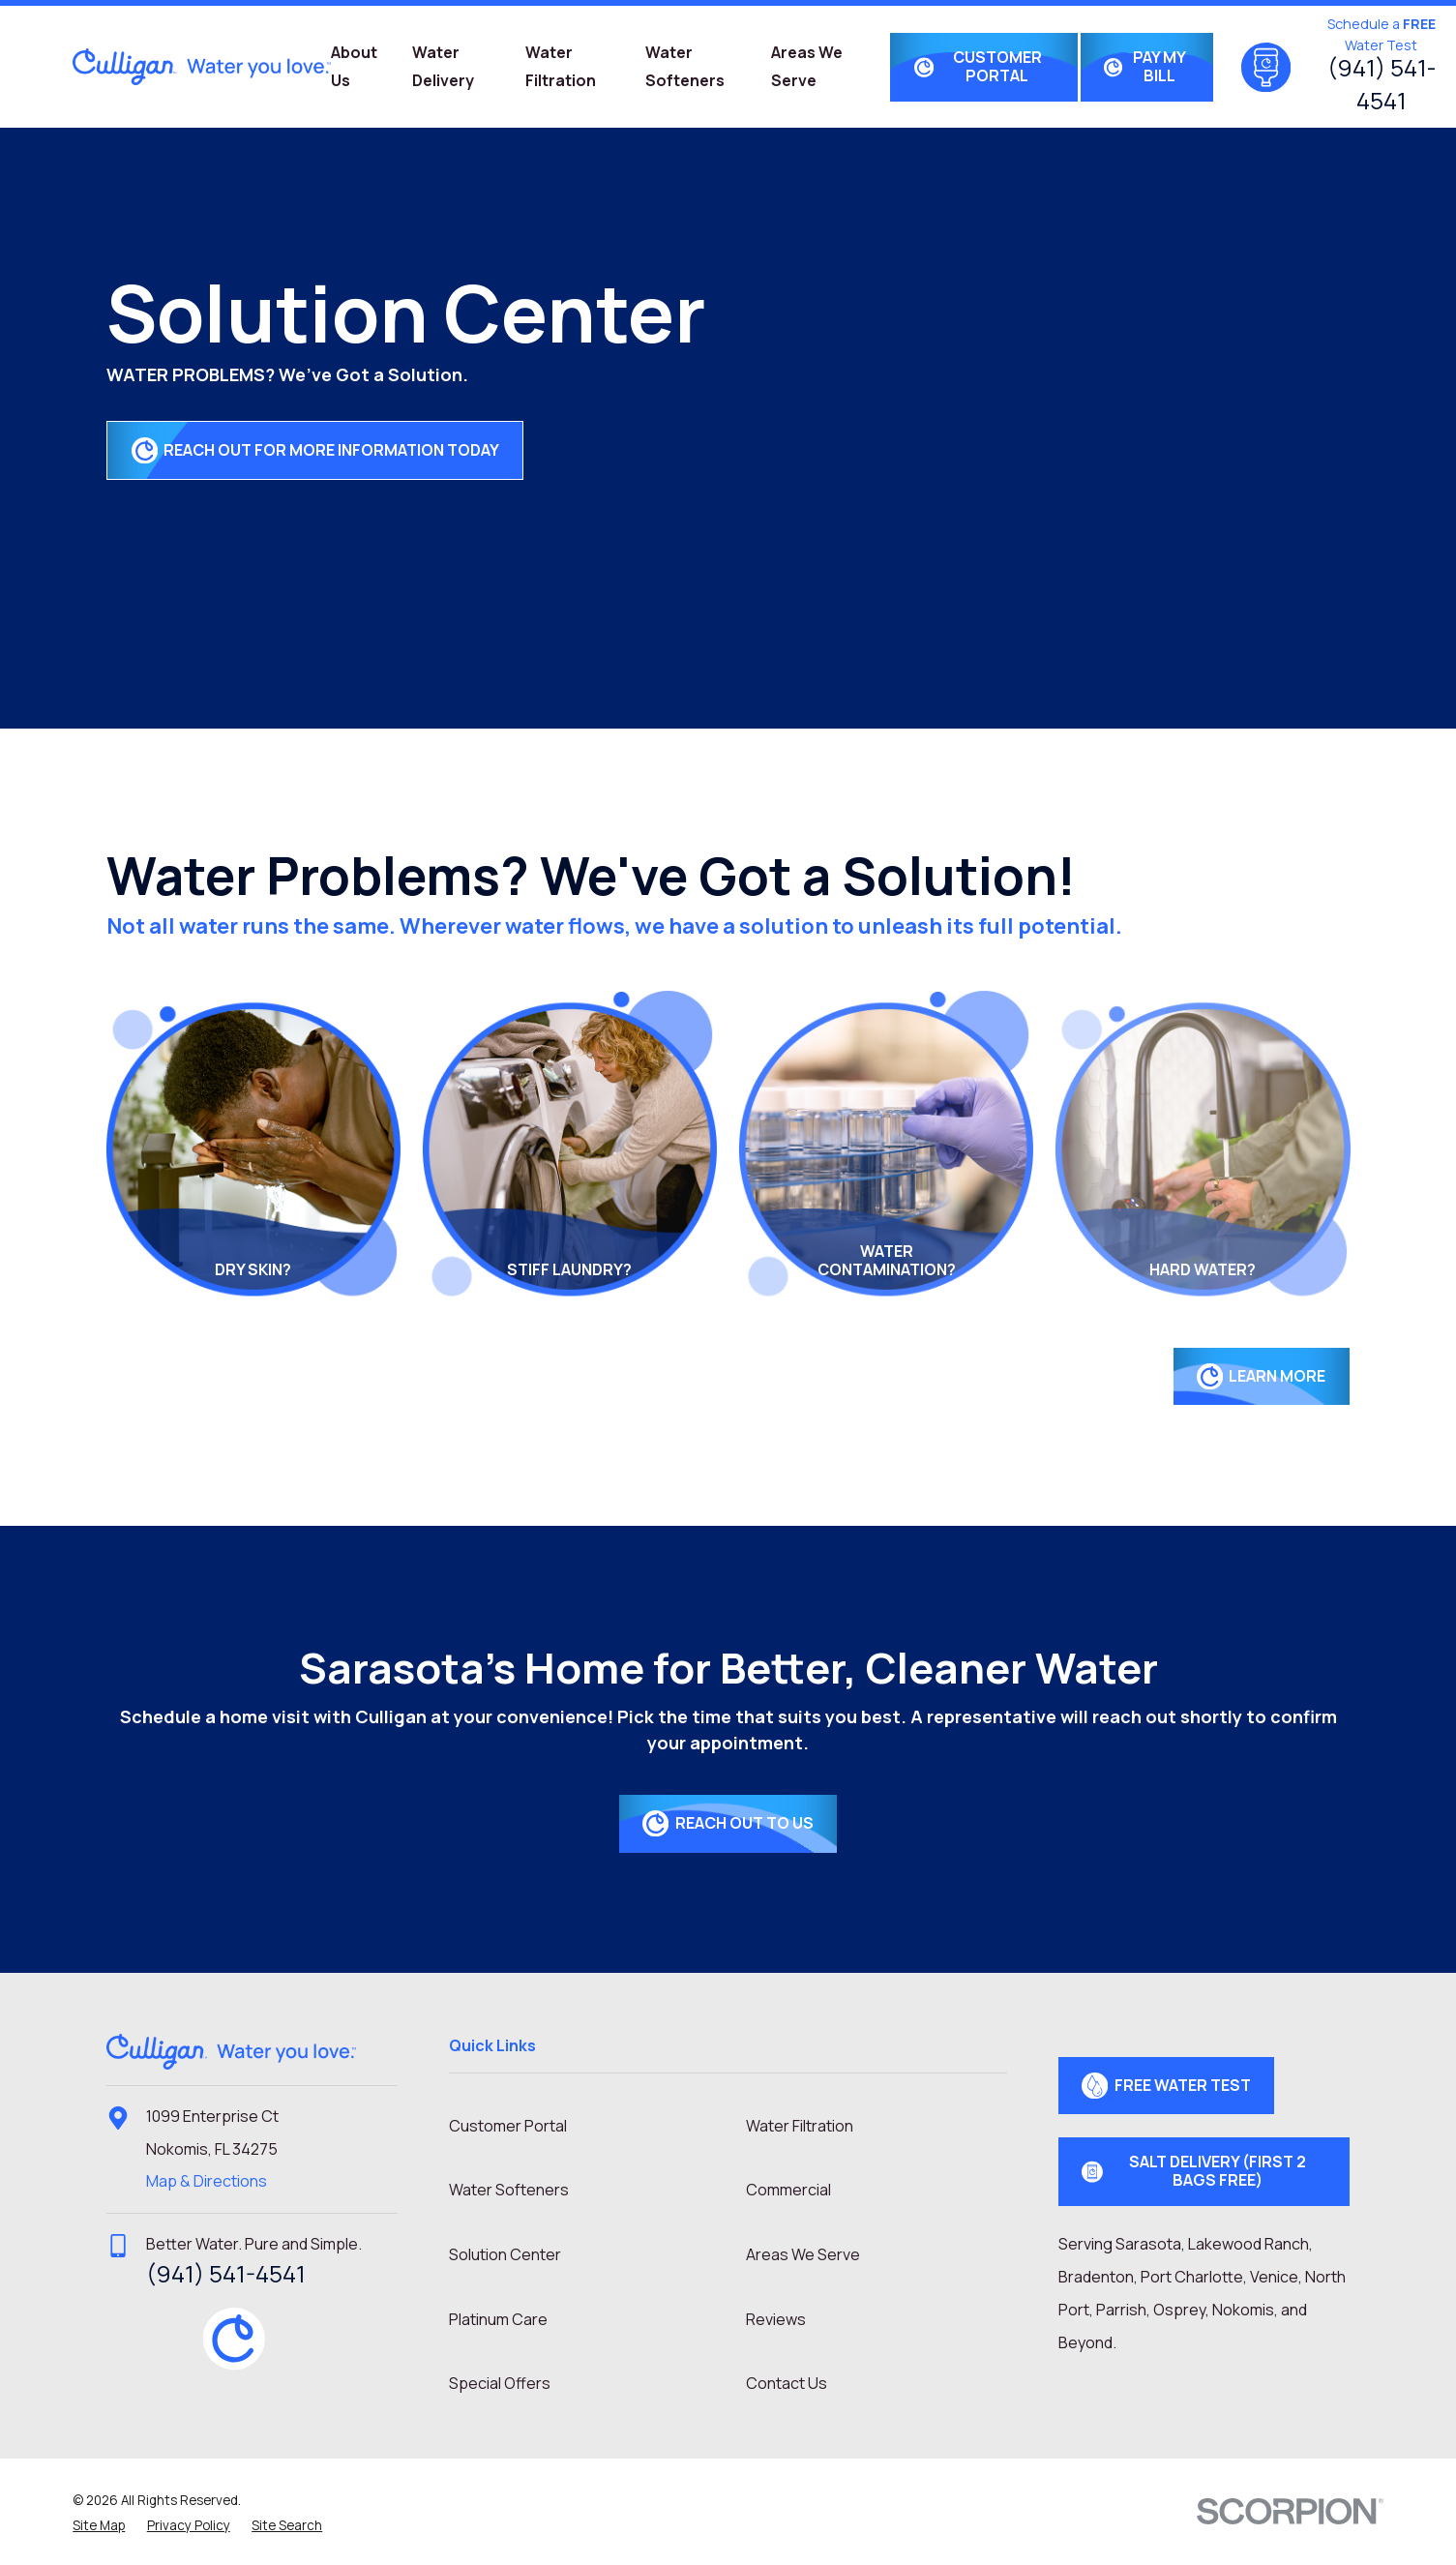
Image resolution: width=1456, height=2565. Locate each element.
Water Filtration (799, 2125)
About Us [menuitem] (354, 66)
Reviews (776, 2319)
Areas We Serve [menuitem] (807, 66)
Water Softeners (509, 2189)
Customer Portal (508, 2125)
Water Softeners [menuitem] (685, 66)
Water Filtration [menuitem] (560, 66)
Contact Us (786, 2383)
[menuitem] (99, 2525)
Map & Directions (206, 2181)
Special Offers (499, 2383)
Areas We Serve (803, 2254)
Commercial (788, 2189)
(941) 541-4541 (1381, 83)
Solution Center (505, 2254)
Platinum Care (498, 2319)
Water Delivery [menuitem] (443, 66)
